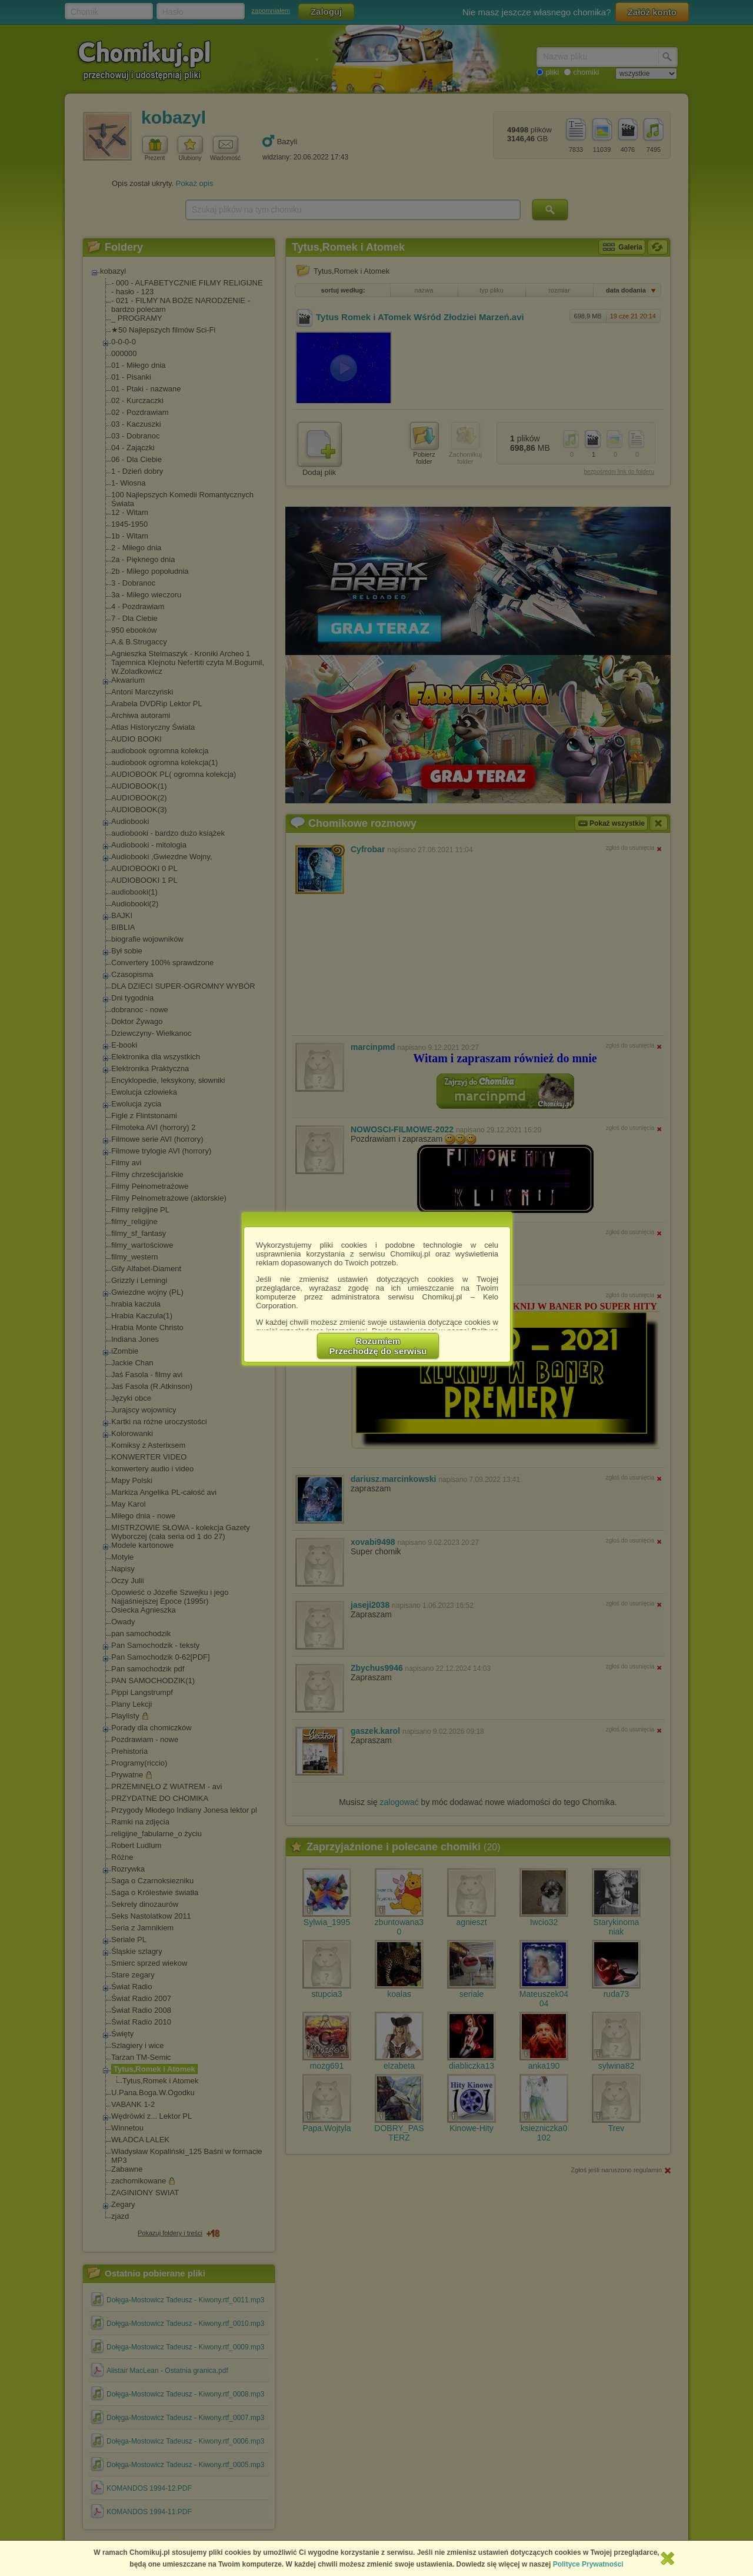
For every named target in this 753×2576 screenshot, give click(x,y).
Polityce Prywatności (588, 2564)
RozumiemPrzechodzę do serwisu (378, 1346)
